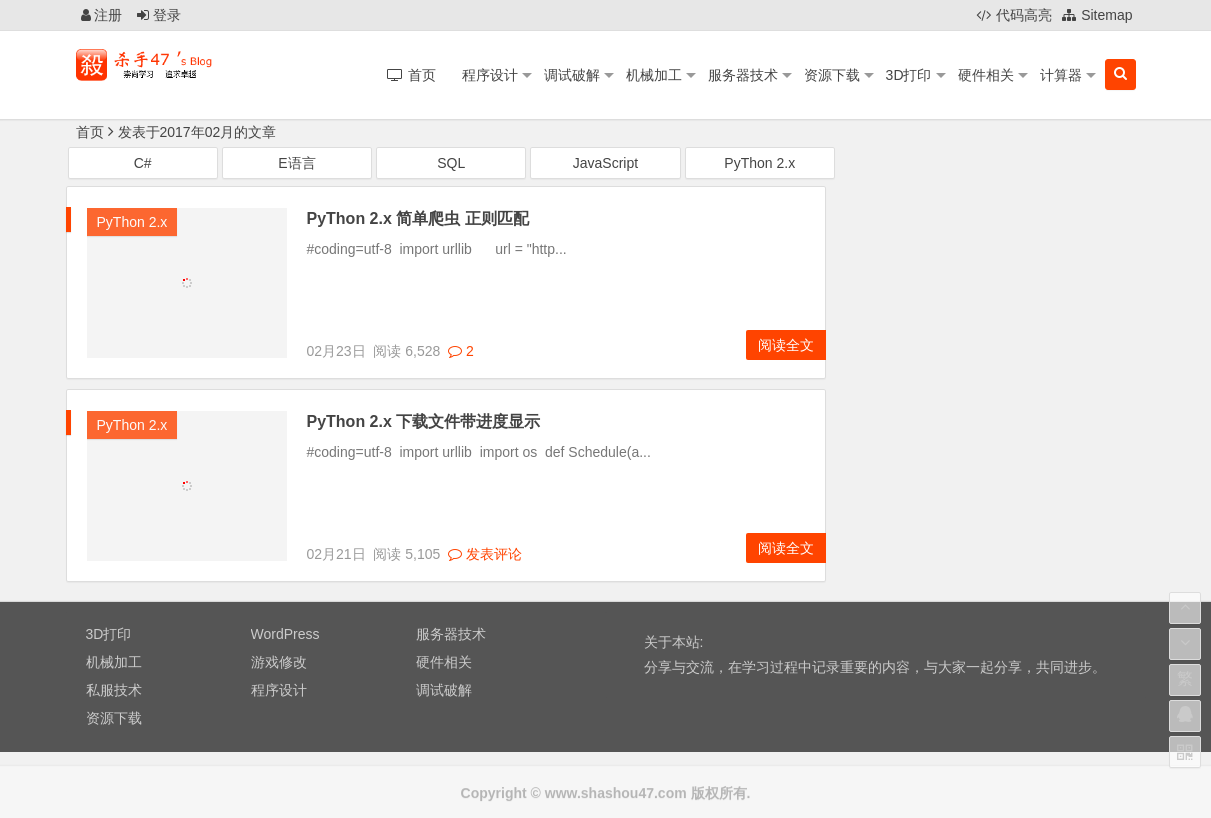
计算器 (1061, 75)
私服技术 (114, 691)
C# (143, 164)
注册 (102, 15)
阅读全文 (786, 346)
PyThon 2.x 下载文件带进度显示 (424, 422)
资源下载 (832, 75)
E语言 (296, 164)
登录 (159, 15)
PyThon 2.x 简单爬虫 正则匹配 (418, 219)
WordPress (285, 635)
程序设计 (490, 75)
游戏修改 (279, 663)
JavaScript (605, 164)
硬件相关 (986, 75)
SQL (451, 164)
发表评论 (485, 554)
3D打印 (909, 75)
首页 (90, 132)
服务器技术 (743, 75)
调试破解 (572, 75)
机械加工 (654, 75)
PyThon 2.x (759, 164)
